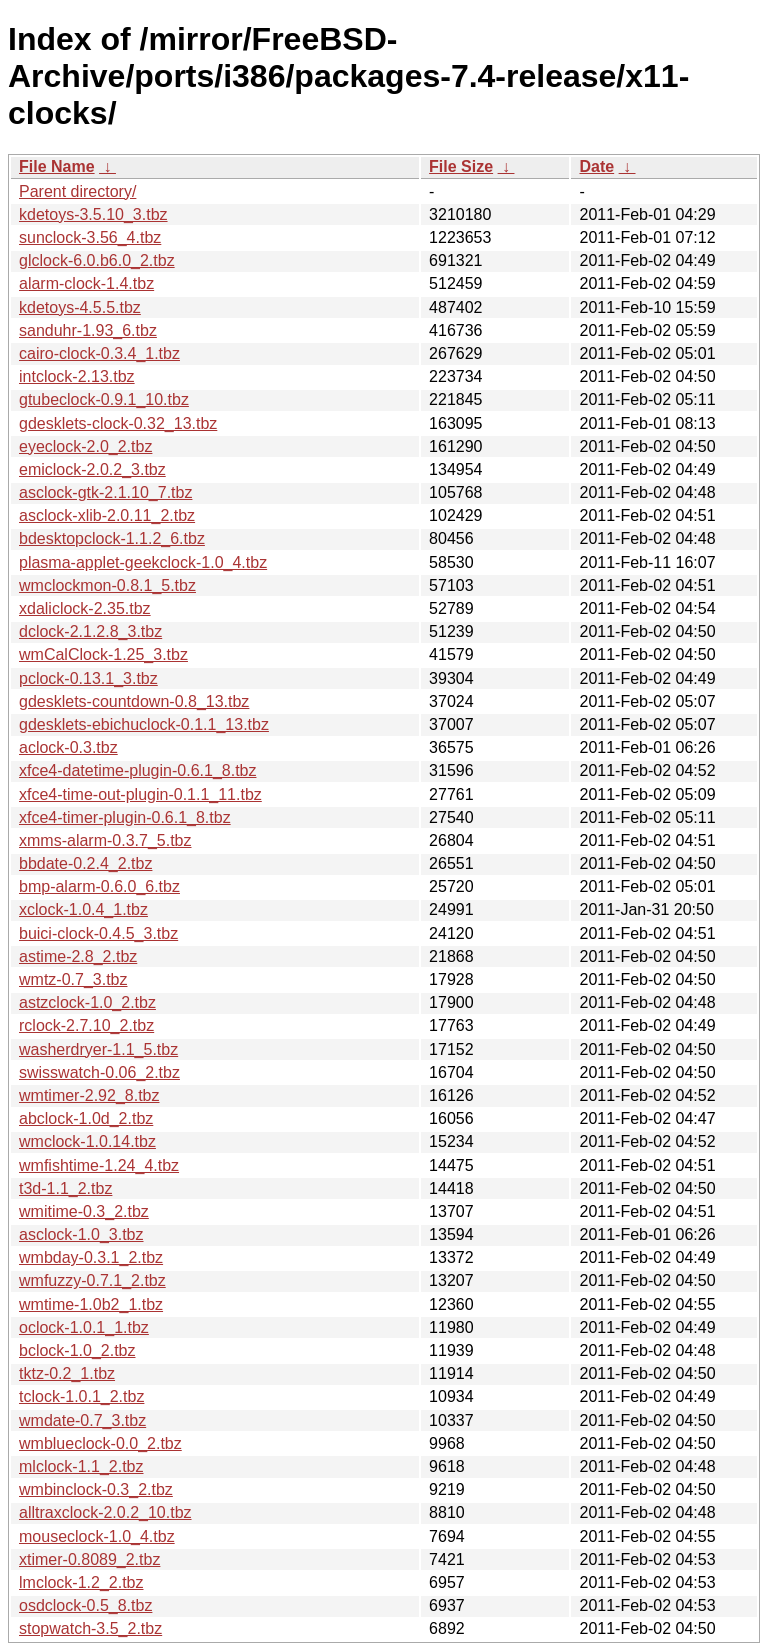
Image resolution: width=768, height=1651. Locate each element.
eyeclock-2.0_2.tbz (85, 446)
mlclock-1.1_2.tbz (81, 1466)
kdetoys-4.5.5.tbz (80, 307)
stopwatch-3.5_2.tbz (90, 1628)
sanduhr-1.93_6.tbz (88, 330)
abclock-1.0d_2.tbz (86, 1118)
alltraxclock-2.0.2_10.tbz (105, 1512)
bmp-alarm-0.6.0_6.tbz (99, 886)
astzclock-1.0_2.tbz (87, 1002)
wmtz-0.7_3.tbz (73, 979)
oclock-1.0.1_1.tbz (84, 1327)
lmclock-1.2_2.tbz (81, 1582)
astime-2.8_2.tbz (78, 956)
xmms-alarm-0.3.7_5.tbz (105, 840)
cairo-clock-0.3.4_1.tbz (99, 353)
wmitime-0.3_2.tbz (84, 1211)
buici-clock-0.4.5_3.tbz (98, 933)
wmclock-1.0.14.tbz (87, 1141)
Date (596, 166)
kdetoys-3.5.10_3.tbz (93, 214)
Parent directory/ (77, 191)
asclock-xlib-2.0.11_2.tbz (107, 515)
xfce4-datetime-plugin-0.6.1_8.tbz (137, 770)
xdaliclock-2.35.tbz (85, 608)
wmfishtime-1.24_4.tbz (99, 1165)
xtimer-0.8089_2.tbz (89, 1559)
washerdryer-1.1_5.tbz (98, 1049)
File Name (57, 166)
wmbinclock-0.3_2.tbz (96, 1489)
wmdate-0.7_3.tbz (82, 1420)
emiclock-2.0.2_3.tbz (92, 469)
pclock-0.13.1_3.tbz (88, 678)
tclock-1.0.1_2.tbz (81, 1396)
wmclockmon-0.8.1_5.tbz (107, 585)
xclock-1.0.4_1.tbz (83, 909)
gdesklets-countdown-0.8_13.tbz (134, 701)
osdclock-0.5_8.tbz (85, 1605)
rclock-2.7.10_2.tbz (86, 1025)
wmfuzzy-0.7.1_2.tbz (92, 1280)
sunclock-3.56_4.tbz (90, 237)
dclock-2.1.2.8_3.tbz (90, 631)
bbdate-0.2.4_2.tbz (85, 863)
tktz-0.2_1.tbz (67, 1373)
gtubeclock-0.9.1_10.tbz (104, 399)
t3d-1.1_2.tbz (65, 1188)
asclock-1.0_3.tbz (81, 1234)
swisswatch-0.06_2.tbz (99, 1072)
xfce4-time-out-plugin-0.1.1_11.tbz (140, 794)
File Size (461, 166)
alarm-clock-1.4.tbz (86, 283)
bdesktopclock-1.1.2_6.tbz (112, 538)
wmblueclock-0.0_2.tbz (100, 1443)
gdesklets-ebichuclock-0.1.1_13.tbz (144, 724)
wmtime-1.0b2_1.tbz (91, 1304)
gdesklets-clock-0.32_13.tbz (118, 423)
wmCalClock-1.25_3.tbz (103, 654)
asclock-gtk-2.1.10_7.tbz (105, 492)
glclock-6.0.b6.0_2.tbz (97, 260)
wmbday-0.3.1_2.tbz (91, 1257)
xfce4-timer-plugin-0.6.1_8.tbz (125, 817)
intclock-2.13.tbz (77, 376)
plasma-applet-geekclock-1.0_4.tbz (143, 562)
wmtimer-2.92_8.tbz (89, 1095)
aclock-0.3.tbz (68, 747)
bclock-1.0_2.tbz (77, 1350)
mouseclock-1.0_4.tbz (97, 1536)
